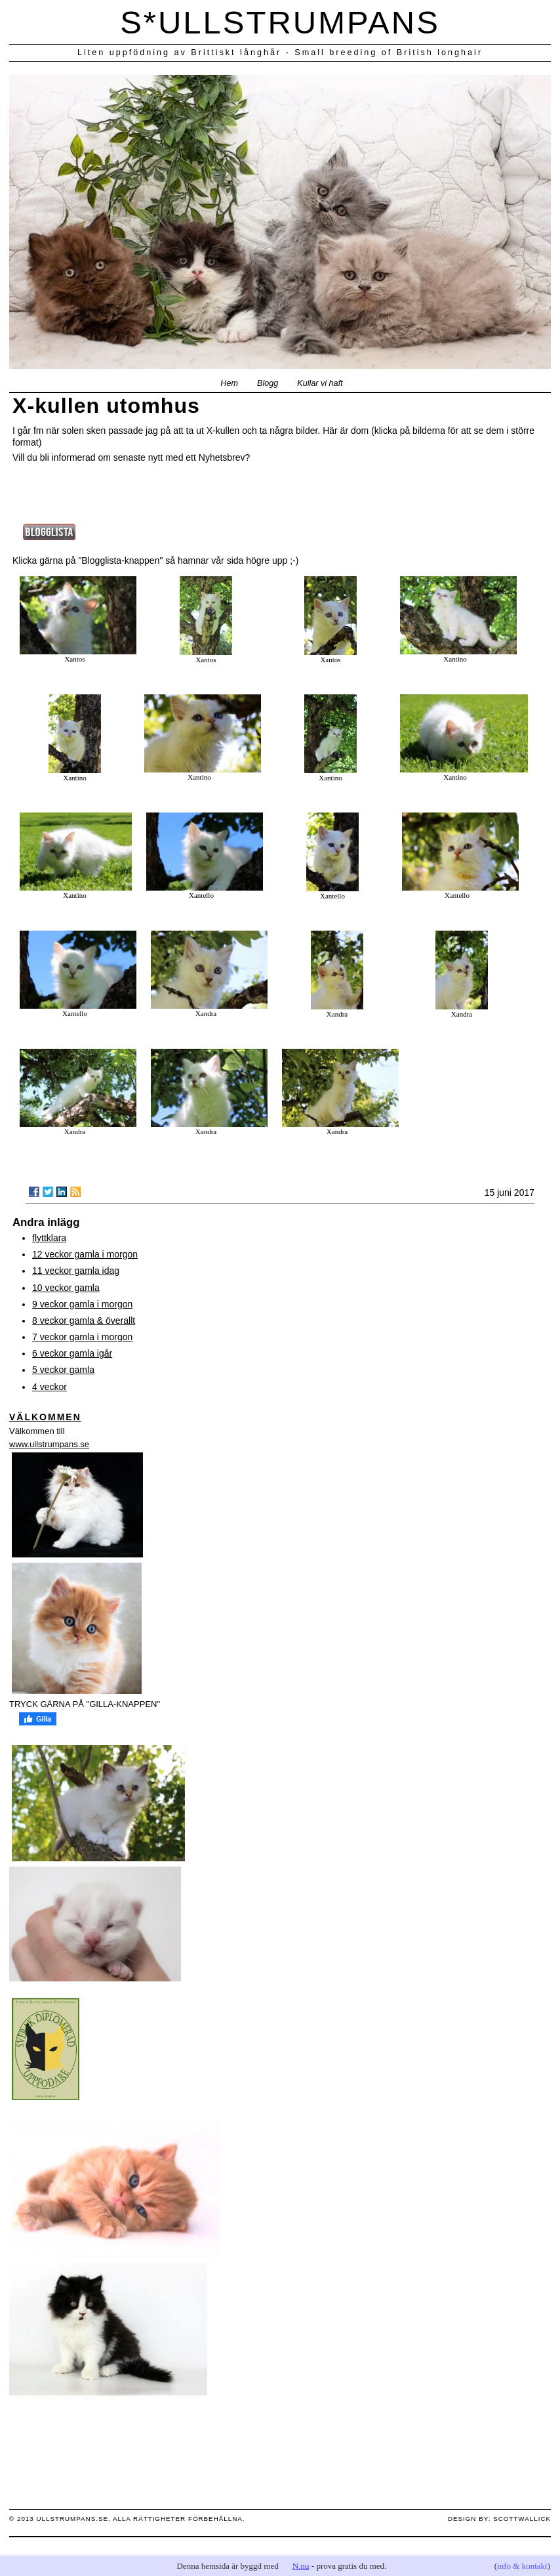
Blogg (267, 383)
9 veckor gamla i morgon (82, 1304)
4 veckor (49, 1387)
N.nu (301, 2566)
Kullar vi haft (319, 383)
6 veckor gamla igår (72, 1353)
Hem (229, 383)
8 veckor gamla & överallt (83, 1320)
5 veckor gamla (63, 1369)
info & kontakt (522, 2566)
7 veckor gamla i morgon (82, 1337)
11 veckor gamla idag (75, 1270)
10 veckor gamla (66, 1287)
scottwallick (522, 2518)
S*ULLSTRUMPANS (280, 22)
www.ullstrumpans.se (49, 1444)
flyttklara (49, 1238)
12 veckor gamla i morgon (85, 1254)
